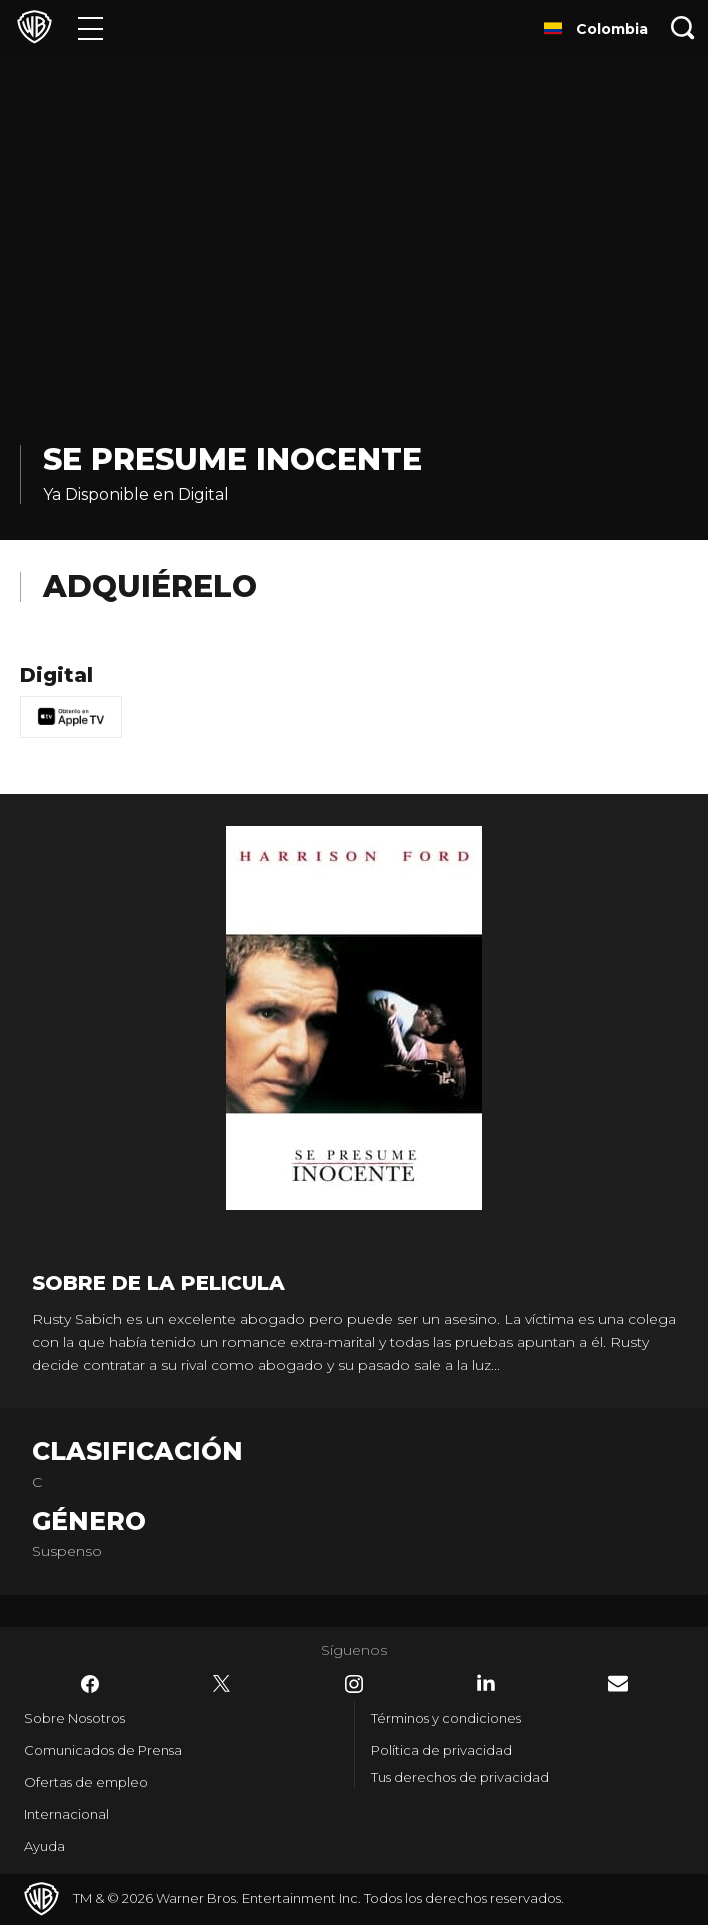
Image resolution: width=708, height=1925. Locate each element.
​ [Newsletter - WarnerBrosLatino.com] (618, 1683)
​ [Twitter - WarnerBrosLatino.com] (222, 1684)
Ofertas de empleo (86, 1782)
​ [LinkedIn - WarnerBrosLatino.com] (486, 1683)
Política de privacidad (441, 1750)
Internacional (66, 1814)
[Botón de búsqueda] (683, 27)
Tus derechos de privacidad (460, 1777)
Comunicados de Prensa (103, 1750)
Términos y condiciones (446, 1718)
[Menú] (90, 27)
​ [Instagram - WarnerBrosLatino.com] (354, 1684)
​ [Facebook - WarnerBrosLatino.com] (90, 1684)
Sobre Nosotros (74, 1718)
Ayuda (44, 1846)
